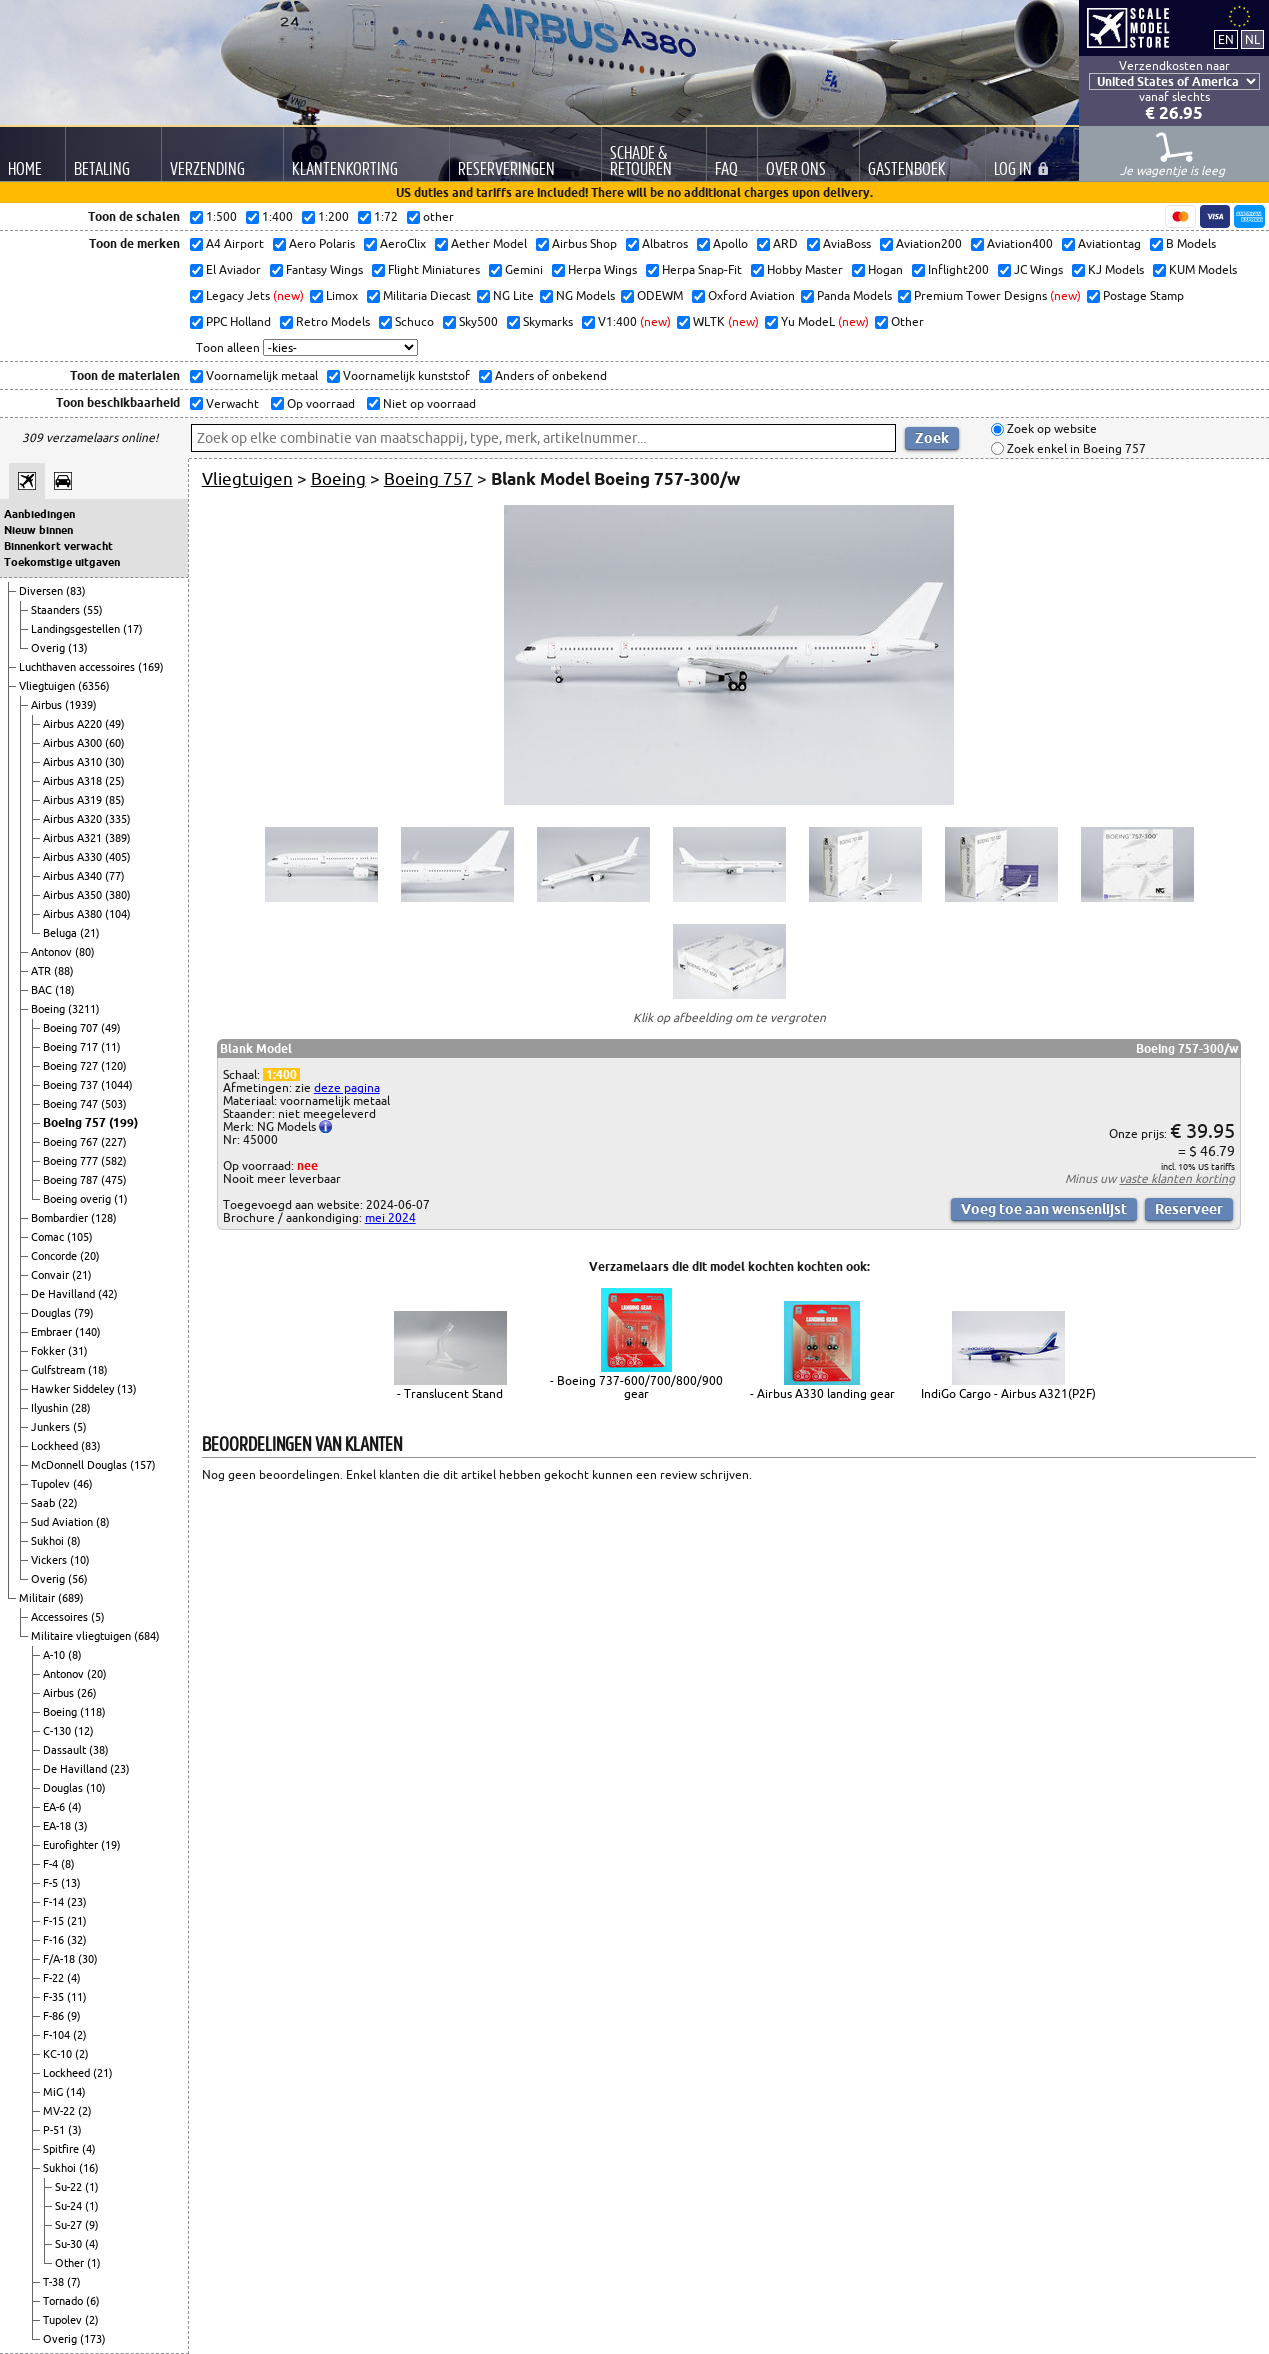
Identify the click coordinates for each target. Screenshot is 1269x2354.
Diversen (42, 591)
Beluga (61, 933)
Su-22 (70, 2187)
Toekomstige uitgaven (62, 562)
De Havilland (64, 1294)
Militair (38, 1598)
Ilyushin (51, 1408)
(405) (118, 857)
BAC (43, 990)
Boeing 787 (72, 1180)
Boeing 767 (72, 1142)
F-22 (55, 1978)
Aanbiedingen (39, 514)
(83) (76, 591)
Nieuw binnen (38, 530)
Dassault (66, 1750)
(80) (85, 952)
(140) (88, 1332)
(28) (81, 1408)
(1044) (117, 1085)
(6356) (94, 686)
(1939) (81, 705)
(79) (84, 1313)
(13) (78, 648)
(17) (133, 629)
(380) (118, 895)
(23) (120, 1769)
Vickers (50, 1560)
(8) (103, 1522)
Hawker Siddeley (74, 1389)
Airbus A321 (74, 838)
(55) (93, 610)
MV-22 (60, 2111)
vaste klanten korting (1177, 1178)
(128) (104, 1218)
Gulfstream (59, 1370)
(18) (65, 990)
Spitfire (62, 2149)
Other (71, 2263)
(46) (83, 1484)
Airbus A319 (74, 800)
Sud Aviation (63, 1522)
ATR (42, 971)
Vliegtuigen (48, 686)
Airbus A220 (74, 724)
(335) (118, 819)
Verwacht (231, 403)
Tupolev (52, 1484)
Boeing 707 (72, 1028)
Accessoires (61, 1617)
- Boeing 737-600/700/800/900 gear (636, 1387)
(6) (93, 2301)
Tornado (64, 2301)
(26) (87, 1693)
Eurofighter (72, 1845)
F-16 (55, 1940)
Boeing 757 (76, 1122)
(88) (64, 971)
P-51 (55, 2130)
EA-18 (58, 1826)
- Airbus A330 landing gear (822, 1393)
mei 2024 (390, 1217)
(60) (115, 743)
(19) (111, 1845)
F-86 (55, 2016)
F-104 (58, 2035)
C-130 (58, 1731)
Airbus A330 (74, 857)
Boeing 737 (72, 1085)
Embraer (53, 1332)
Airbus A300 (74, 743)
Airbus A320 (74, 819)
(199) (123, 1122)
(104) (118, 914)
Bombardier (61, 1218)
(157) (143, 1465)
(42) (108, 1294)
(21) (90, 933)
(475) (114, 1180)
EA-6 (55, 1807)
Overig (49, 648)
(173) (93, 2339)
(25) (115, 781)
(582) (114, 1161)
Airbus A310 (74, 762)
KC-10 (59, 2054)
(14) (76, 2092)
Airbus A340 (74, 876)
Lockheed (56, 1446)
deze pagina (347, 1087)
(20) (90, 1256)
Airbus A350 (74, 895)
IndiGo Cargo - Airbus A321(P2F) (1008, 1393)
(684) (147, 1636)
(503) (114, 1104)
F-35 (55, 1997)
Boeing (49, 1009)
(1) (121, 1199)
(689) (71, 1598)
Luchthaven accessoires (78, 667)
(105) (80, 1237)
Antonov (53, 952)
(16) (89, 2168)
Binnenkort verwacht (58, 546)
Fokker (49, 1351)
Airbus (48, 705)
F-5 (52, 1883)
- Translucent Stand (450, 1393)
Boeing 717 (72, 1047)
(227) (114, 1142)
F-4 (52, 1864)
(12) (84, 1731)
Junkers (52, 1427)
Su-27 (70, 2225)
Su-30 (70, 2244)
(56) (78, 1579)
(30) (115, 762)
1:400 (281, 1074)
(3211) (84, 1009)
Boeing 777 (72, 1161)
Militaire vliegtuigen (82, 1636)
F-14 (55, 1902)
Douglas (52, 1313)
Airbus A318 (74, 781)
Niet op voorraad (428, 403)
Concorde (55, 1256)
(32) (77, 1940)
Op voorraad (319, 403)
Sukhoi (49, 1541)
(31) (78, 1351)
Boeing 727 (72, 1066)
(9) (74, 2016)
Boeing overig (78, 1199)
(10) (80, 1560)
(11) (111, 1047)
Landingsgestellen (77, 629)
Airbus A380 (74, 914)
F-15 (55, 1921)
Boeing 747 (72, 1104)
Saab (44, 1503)
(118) (93, 1712)
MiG (54, 2092)
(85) (115, 800)
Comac (49, 1237)
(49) (115, 724)
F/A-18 (60, 1959)
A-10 (55, 1655)
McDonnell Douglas (80, 1465)
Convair (51, 1275)
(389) (118, 838)
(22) (68, 1503)
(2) (80, 2035)
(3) (81, 1826)
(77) (115, 876)
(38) (99, 1750)
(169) (151, 667)
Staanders (57, 610)
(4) (75, 1807)
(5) (80, 1427)
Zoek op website (1050, 429)
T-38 (55, 2282)
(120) (114, 1066)
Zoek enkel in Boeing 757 (1075, 448)
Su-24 (70, 2206)
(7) (74, 2282)
